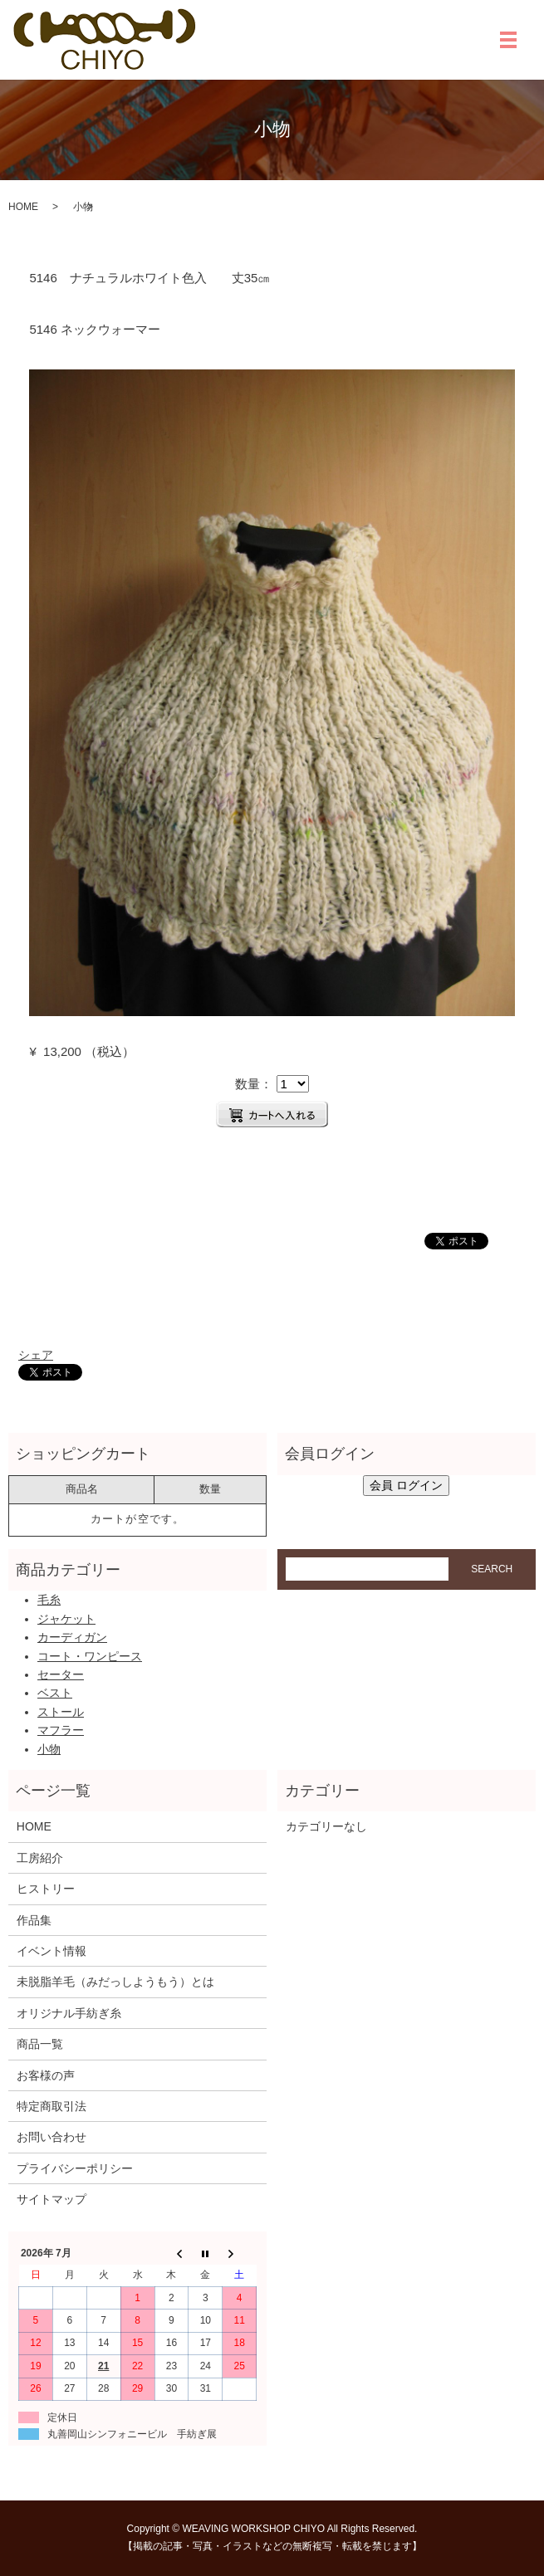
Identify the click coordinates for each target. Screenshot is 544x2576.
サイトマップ (51, 2199)
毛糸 (49, 1599)
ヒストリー (46, 1888)
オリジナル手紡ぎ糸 (69, 2013)
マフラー (60, 1730)
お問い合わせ (51, 2136)
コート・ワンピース (89, 1656)
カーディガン (72, 1637)
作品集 (34, 1920)
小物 (49, 1749)
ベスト (54, 1692)
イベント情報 (51, 1951)
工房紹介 (40, 1858)
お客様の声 (46, 2075)
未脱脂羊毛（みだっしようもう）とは (115, 1981)
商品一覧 (40, 2044)
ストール (60, 1711)
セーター (60, 1674)
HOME (23, 207)
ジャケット (66, 1618)
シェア (35, 1354)
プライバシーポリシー (75, 2168)
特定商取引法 (51, 2106)
